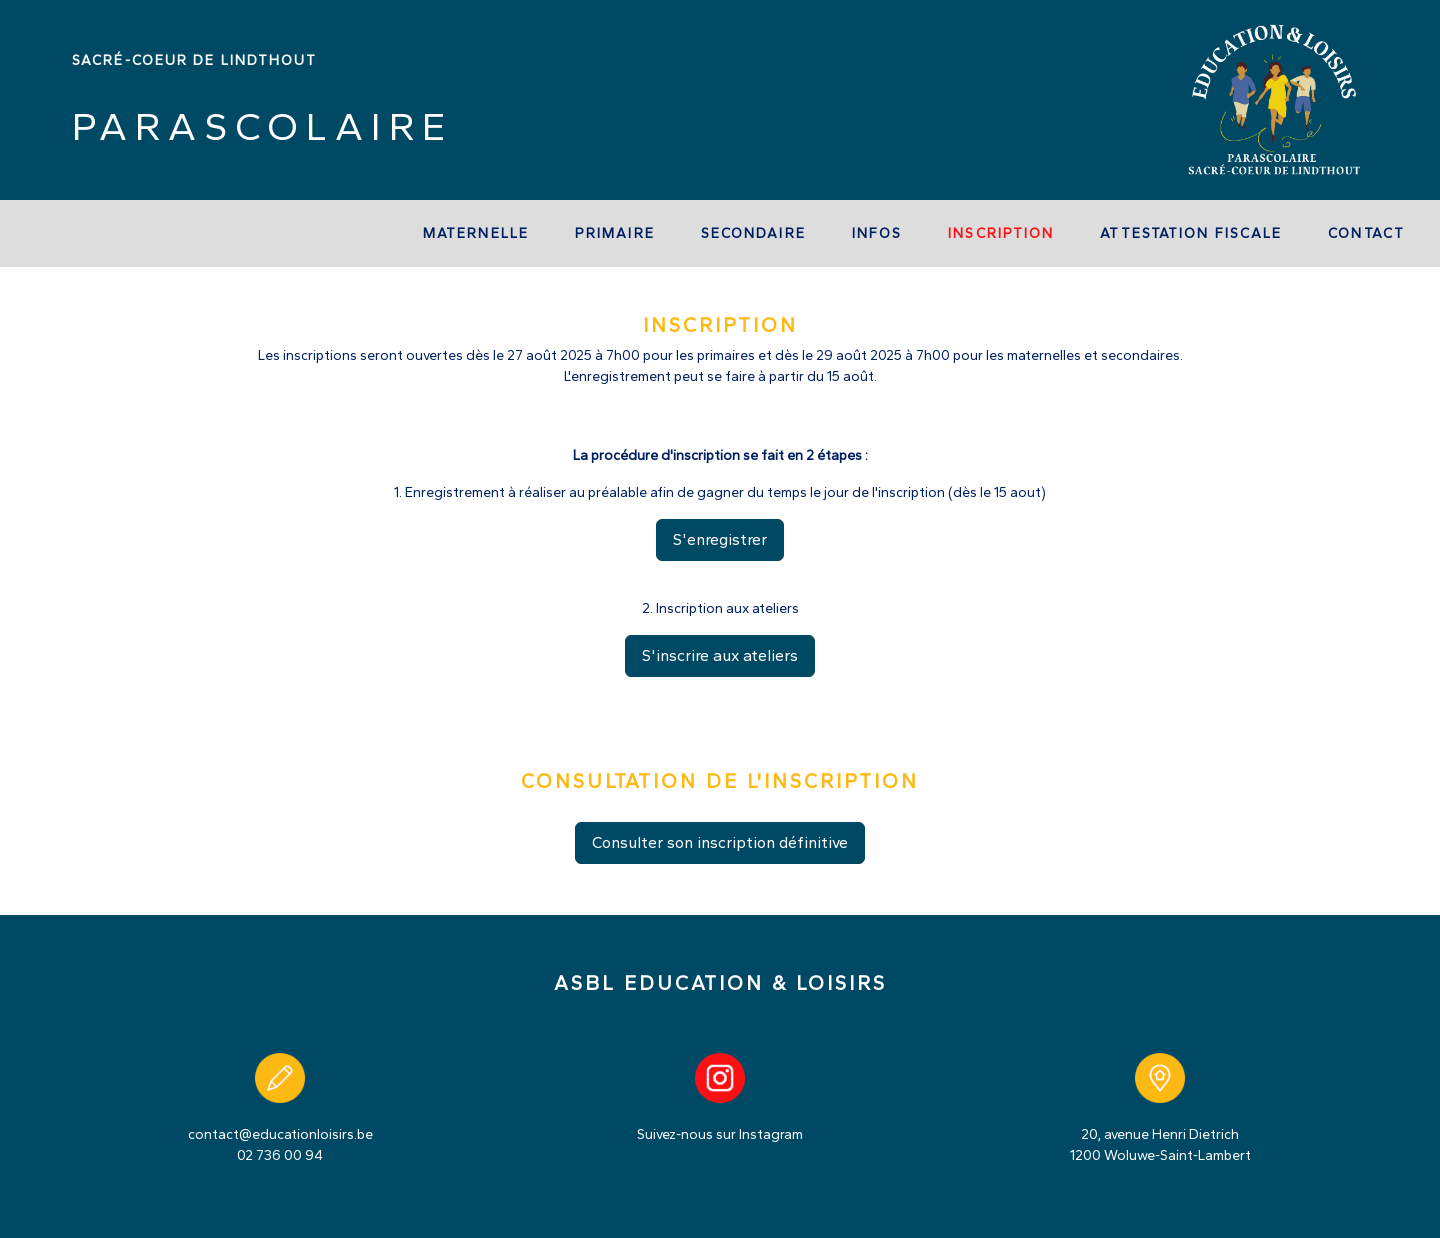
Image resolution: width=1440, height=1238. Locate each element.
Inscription (1001, 233)
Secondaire (753, 233)
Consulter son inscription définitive (720, 842)
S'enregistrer (720, 539)
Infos (877, 233)
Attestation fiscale (1191, 233)
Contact (1366, 233)
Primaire (615, 233)
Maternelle (476, 233)
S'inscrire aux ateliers (720, 655)
